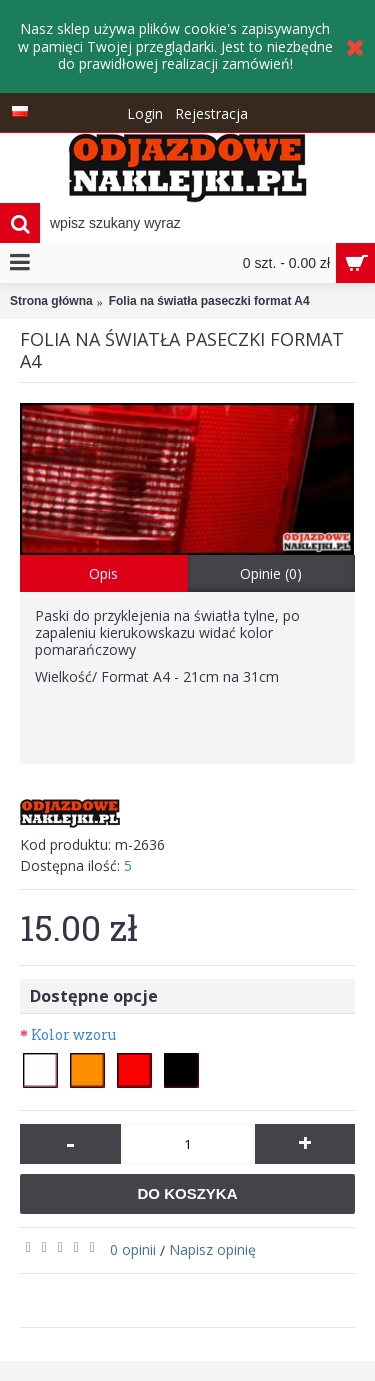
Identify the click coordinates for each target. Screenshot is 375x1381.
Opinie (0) (271, 573)
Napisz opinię (212, 1249)
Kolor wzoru (73, 1034)
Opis (103, 573)
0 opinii (133, 1249)
